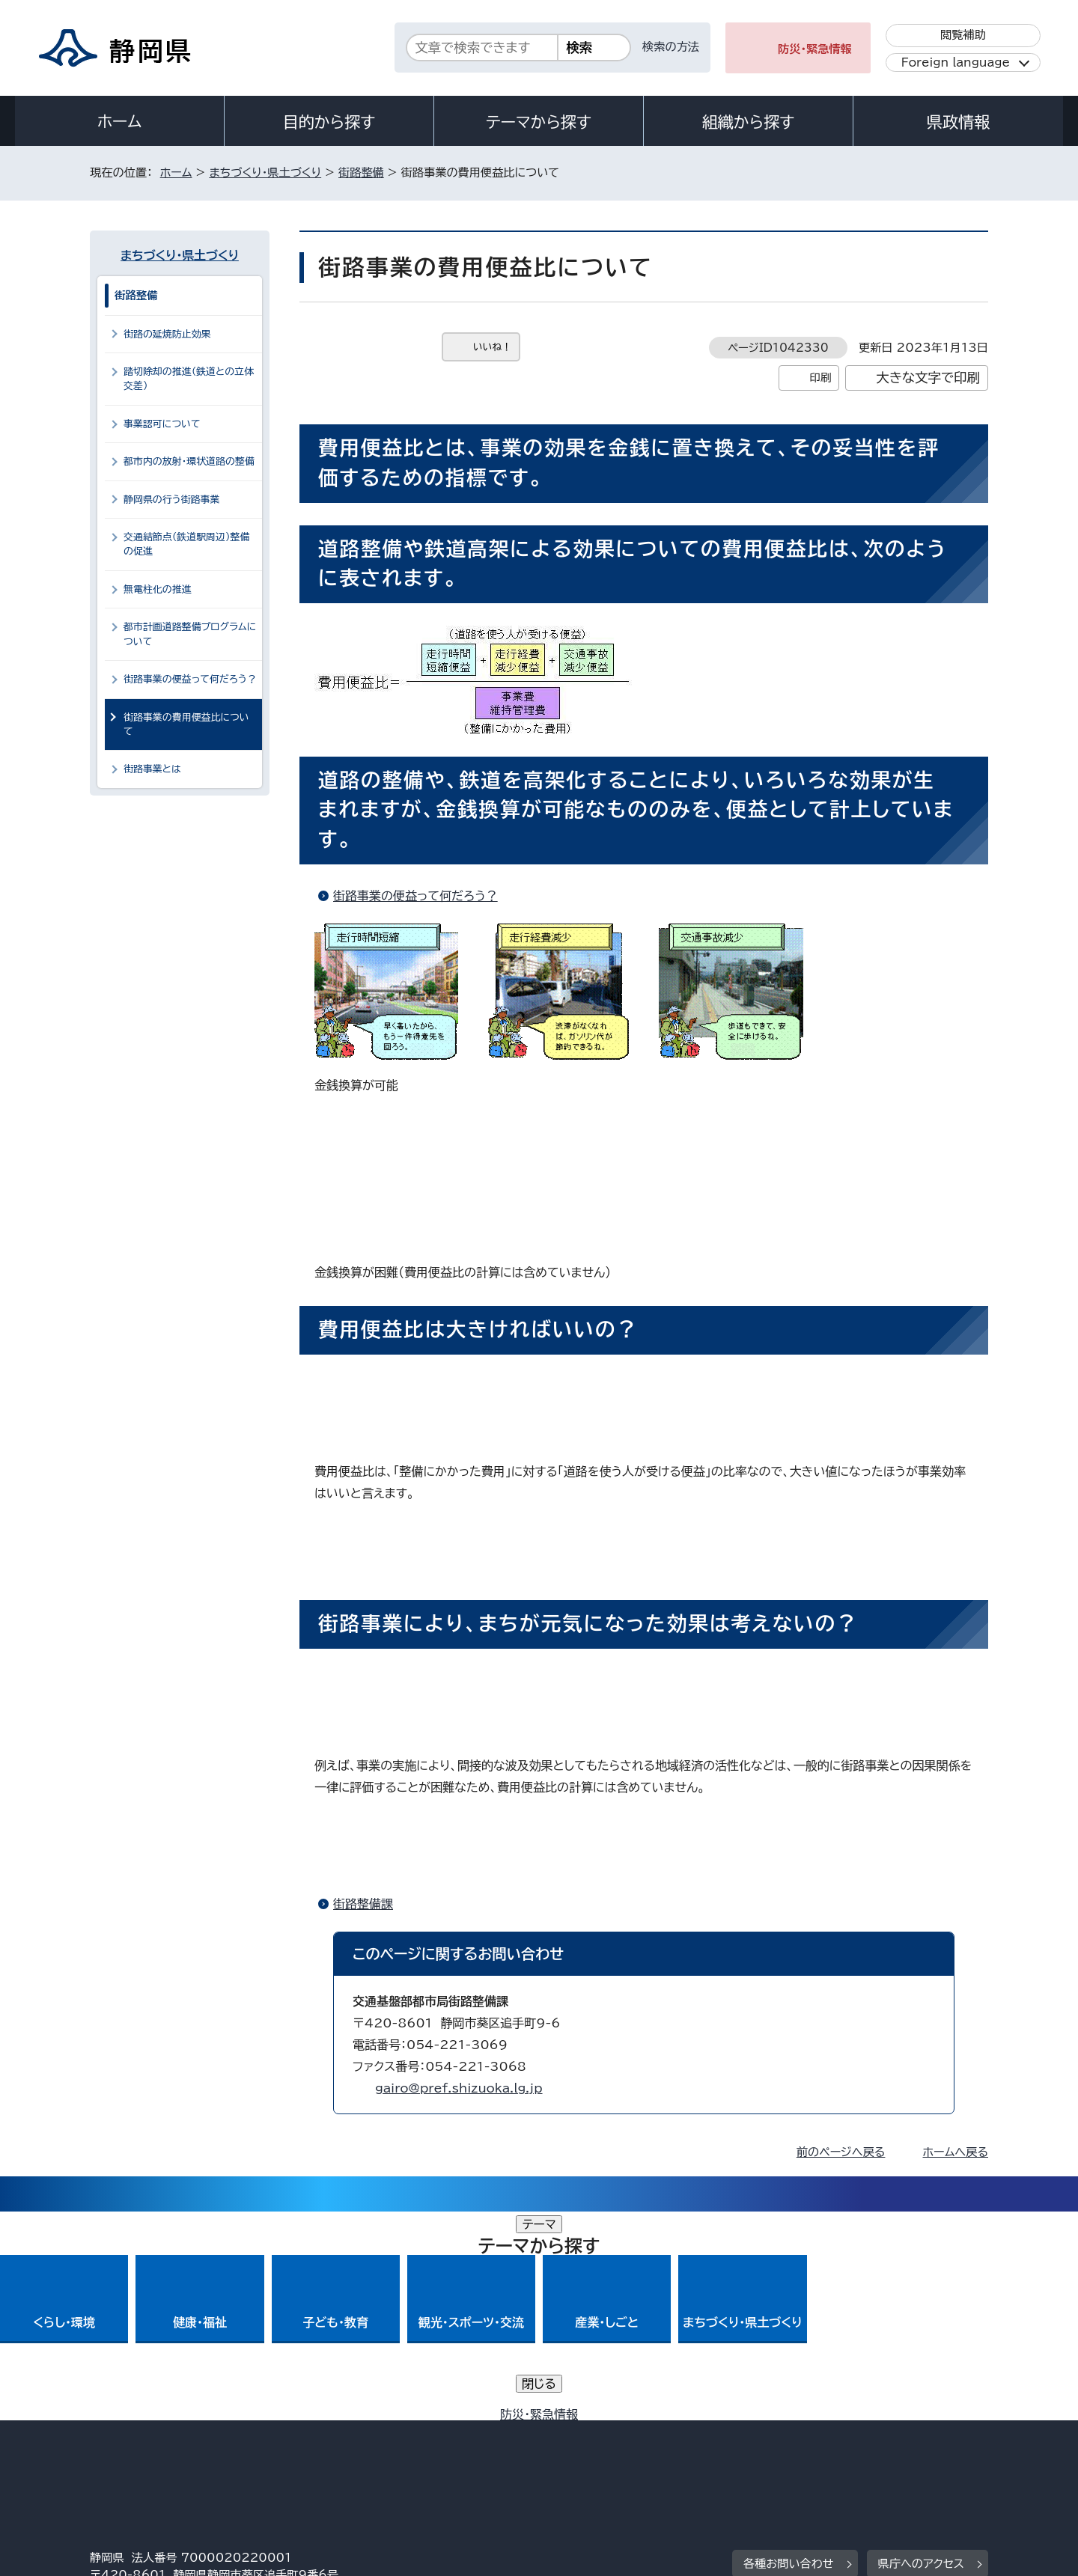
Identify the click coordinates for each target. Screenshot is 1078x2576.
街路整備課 (363, 1904)
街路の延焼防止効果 (167, 334)
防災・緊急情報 (815, 49)
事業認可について (162, 424)
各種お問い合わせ (788, 2354)
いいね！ (492, 347)
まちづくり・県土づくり (265, 172)
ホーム (119, 121)
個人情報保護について (327, 2447)
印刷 (820, 377)
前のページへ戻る (841, 2152)
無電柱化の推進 (158, 589)
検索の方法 (670, 46)
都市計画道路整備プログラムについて (190, 634)
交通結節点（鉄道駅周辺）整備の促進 (186, 544)
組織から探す (748, 122)
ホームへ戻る (955, 2152)
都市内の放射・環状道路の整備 (189, 461)
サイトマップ (918, 2447)
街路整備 (361, 172)
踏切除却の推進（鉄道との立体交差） (189, 379)
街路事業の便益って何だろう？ (415, 896)
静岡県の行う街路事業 (171, 499)
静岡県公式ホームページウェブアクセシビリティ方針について (588, 2447)
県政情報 (958, 122)
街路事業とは (152, 769)
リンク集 (813, 2447)
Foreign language (955, 62)
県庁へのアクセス (921, 2354)
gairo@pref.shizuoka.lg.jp (459, 2088)
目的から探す (329, 122)
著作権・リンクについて (160, 2447)
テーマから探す (538, 122)
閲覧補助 (963, 34)
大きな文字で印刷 (928, 377)
